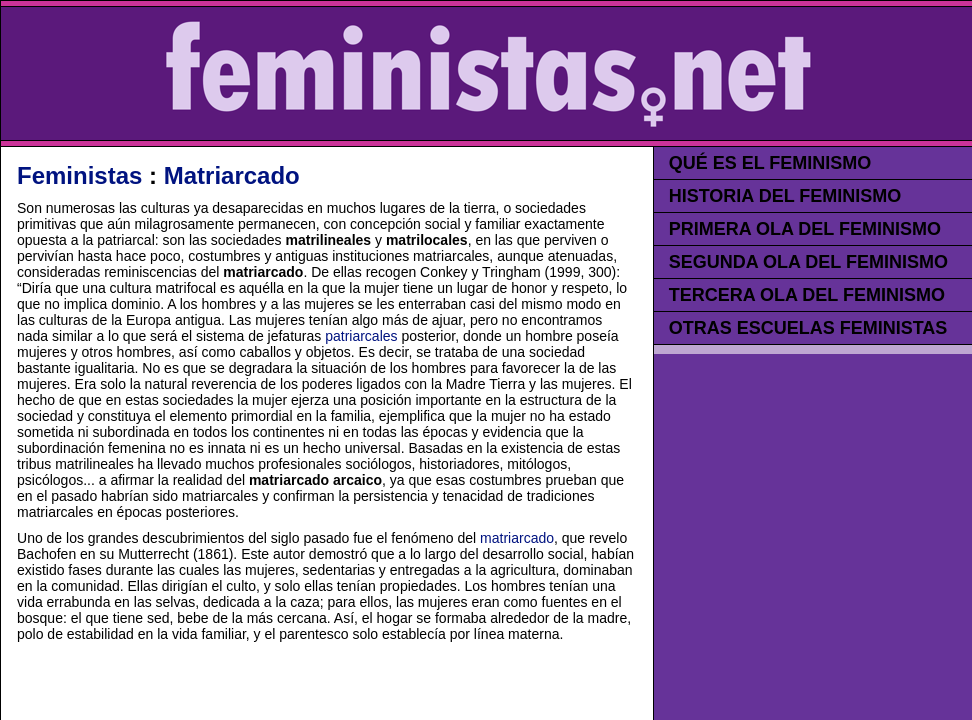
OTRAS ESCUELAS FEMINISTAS (808, 328)
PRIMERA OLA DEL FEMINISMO (805, 229)
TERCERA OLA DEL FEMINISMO (807, 295)
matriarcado (517, 538)
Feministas (79, 175)
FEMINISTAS (487, 73)
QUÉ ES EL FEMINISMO (770, 163)
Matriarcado (232, 175)
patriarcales (361, 336)
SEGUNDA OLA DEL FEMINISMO (808, 262)
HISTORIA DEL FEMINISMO (785, 196)
